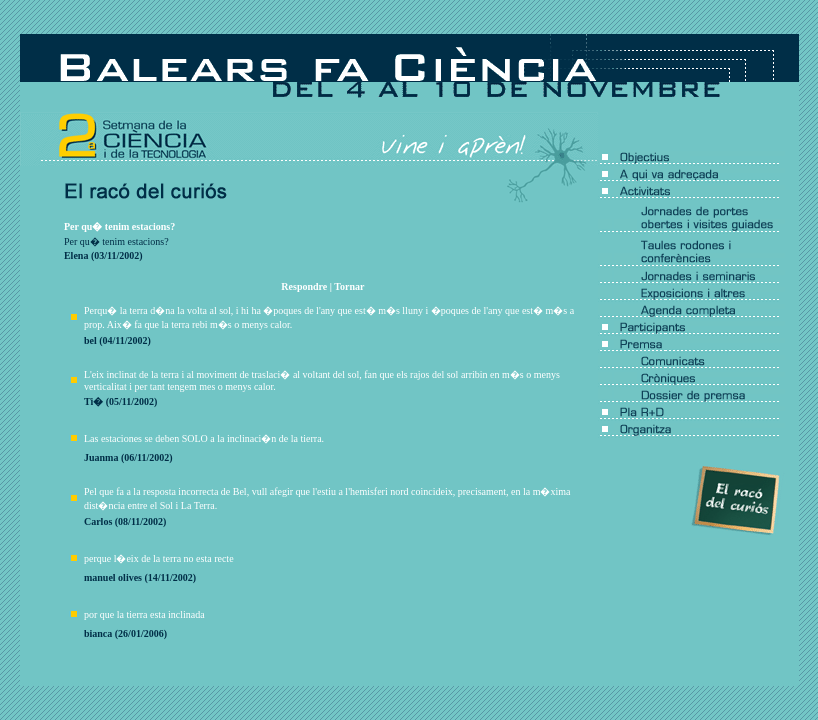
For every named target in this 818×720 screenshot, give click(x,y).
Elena (76, 255)
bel (90, 340)
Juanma (101, 457)
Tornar (349, 286)
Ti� (93, 401)
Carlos (98, 521)
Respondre (304, 286)
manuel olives (113, 577)
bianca (98, 633)
